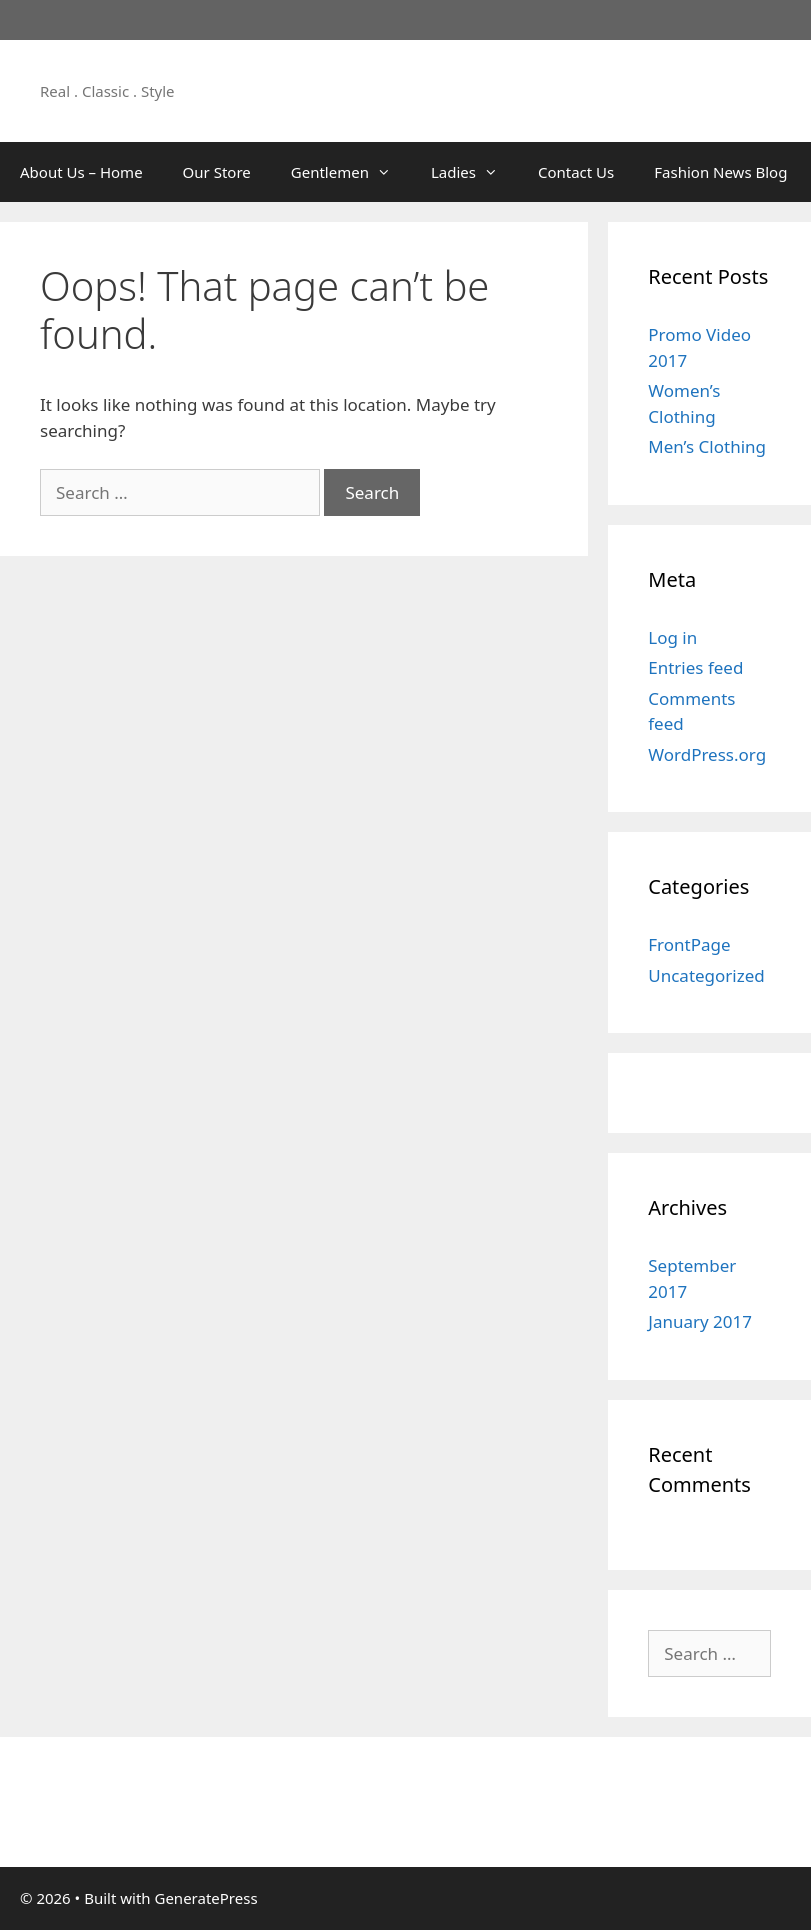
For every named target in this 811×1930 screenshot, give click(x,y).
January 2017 (700, 1321)
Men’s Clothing (707, 446)
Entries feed (695, 667)
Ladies (474, 172)
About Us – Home (81, 172)
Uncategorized (706, 975)
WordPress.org (707, 754)
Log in (672, 637)
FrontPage (689, 944)
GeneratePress (205, 1898)
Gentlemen (351, 172)
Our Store (217, 172)
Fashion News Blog (720, 172)
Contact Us (576, 172)
